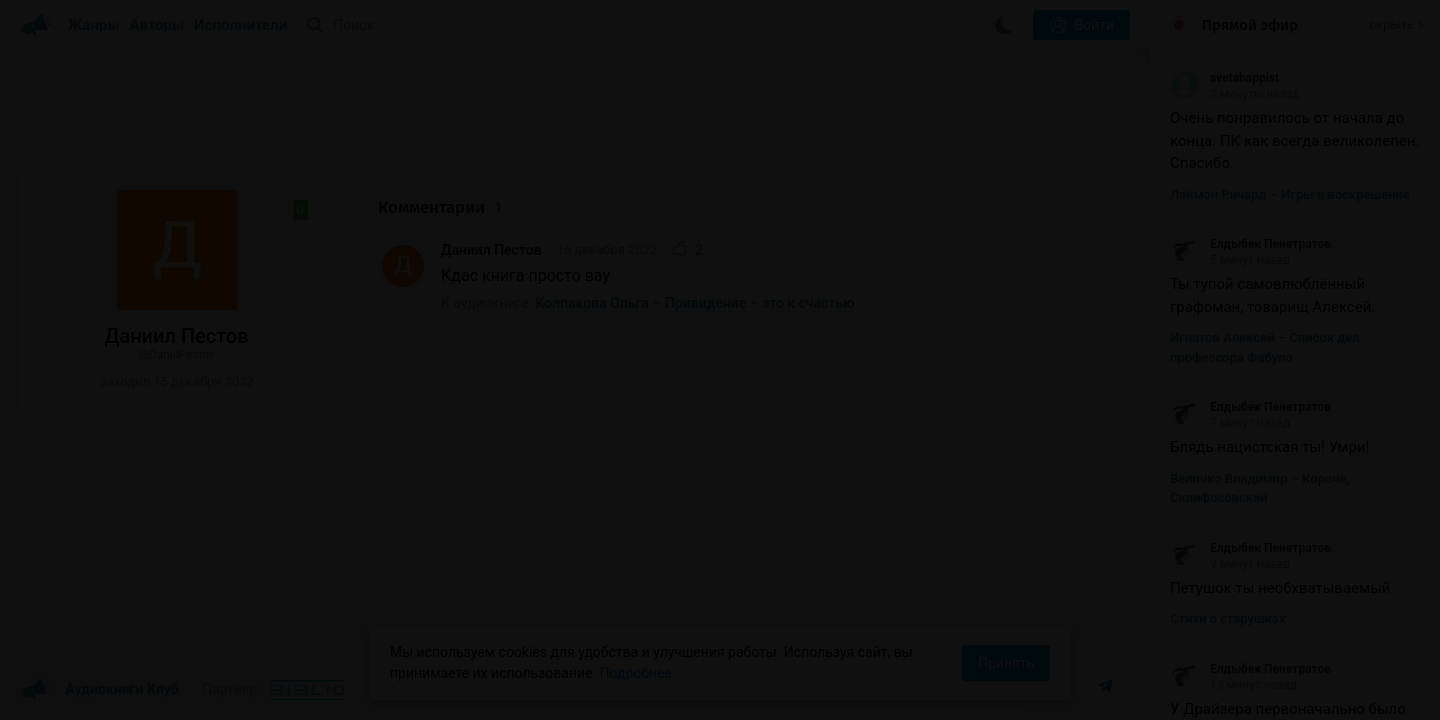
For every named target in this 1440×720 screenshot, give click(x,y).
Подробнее (636, 673)
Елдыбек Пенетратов (1250, 244)
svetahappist (1224, 78)
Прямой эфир (1250, 25)
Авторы (157, 25)
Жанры (94, 25)
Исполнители (240, 25)
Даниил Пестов (491, 250)
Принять (1006, 663)
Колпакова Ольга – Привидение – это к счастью (695, 303)
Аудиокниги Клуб (99, 690)
